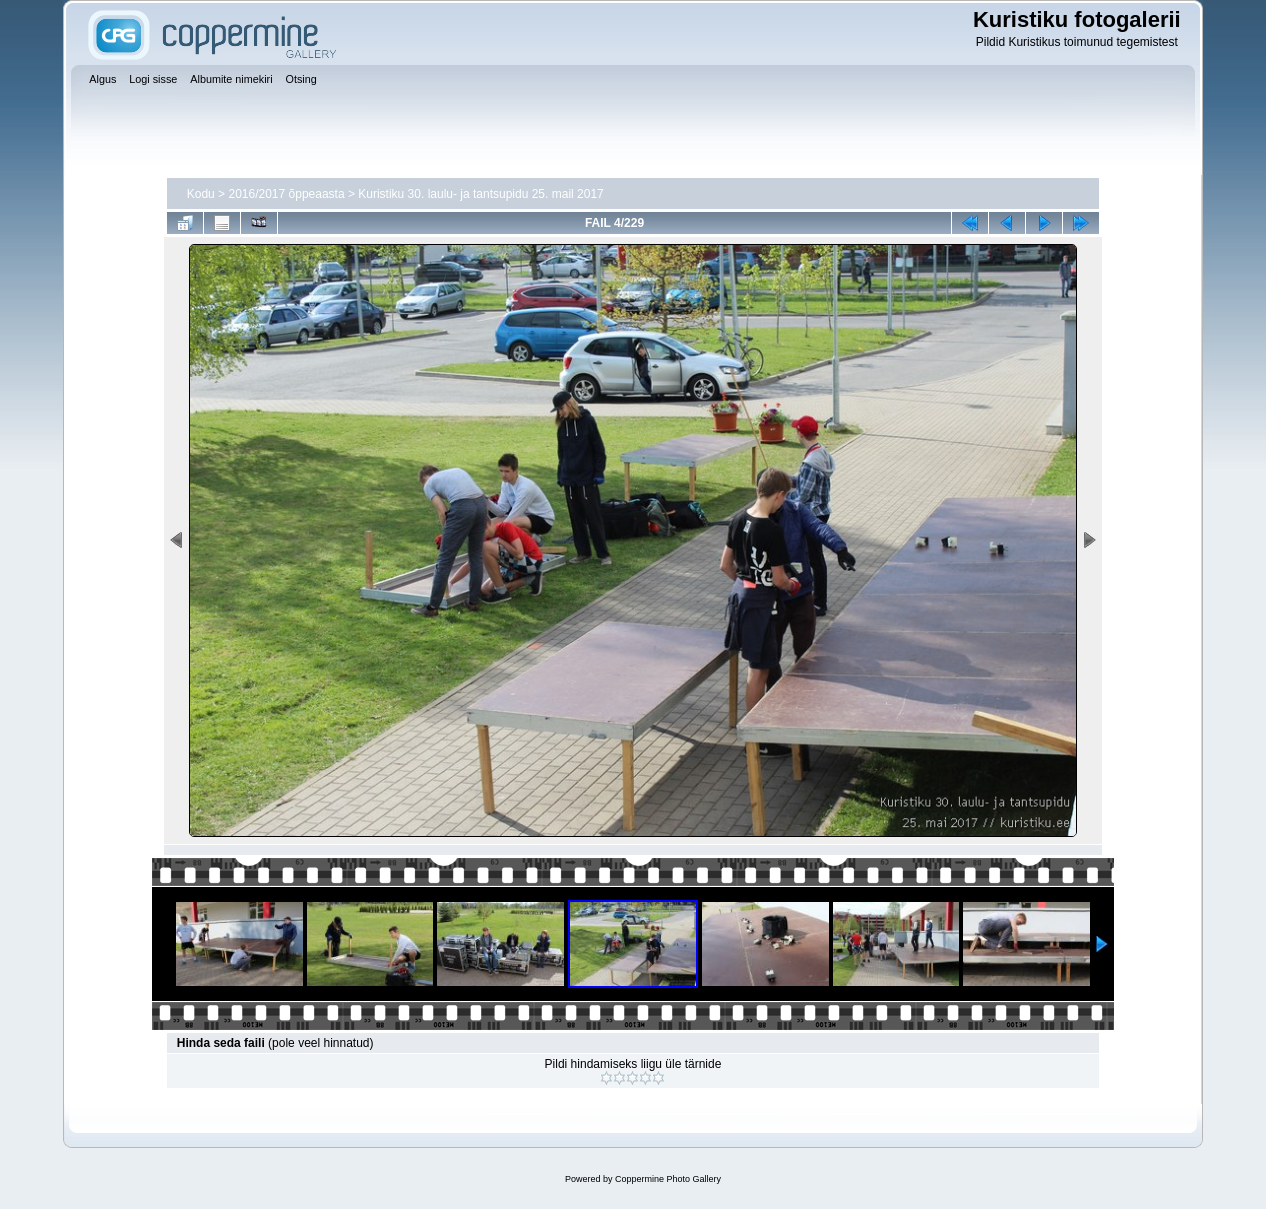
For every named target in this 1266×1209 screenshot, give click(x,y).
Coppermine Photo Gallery (668, 1179)
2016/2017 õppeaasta (286, 194)
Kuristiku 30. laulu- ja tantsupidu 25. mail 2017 (480, 194)
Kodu (201, 194)
